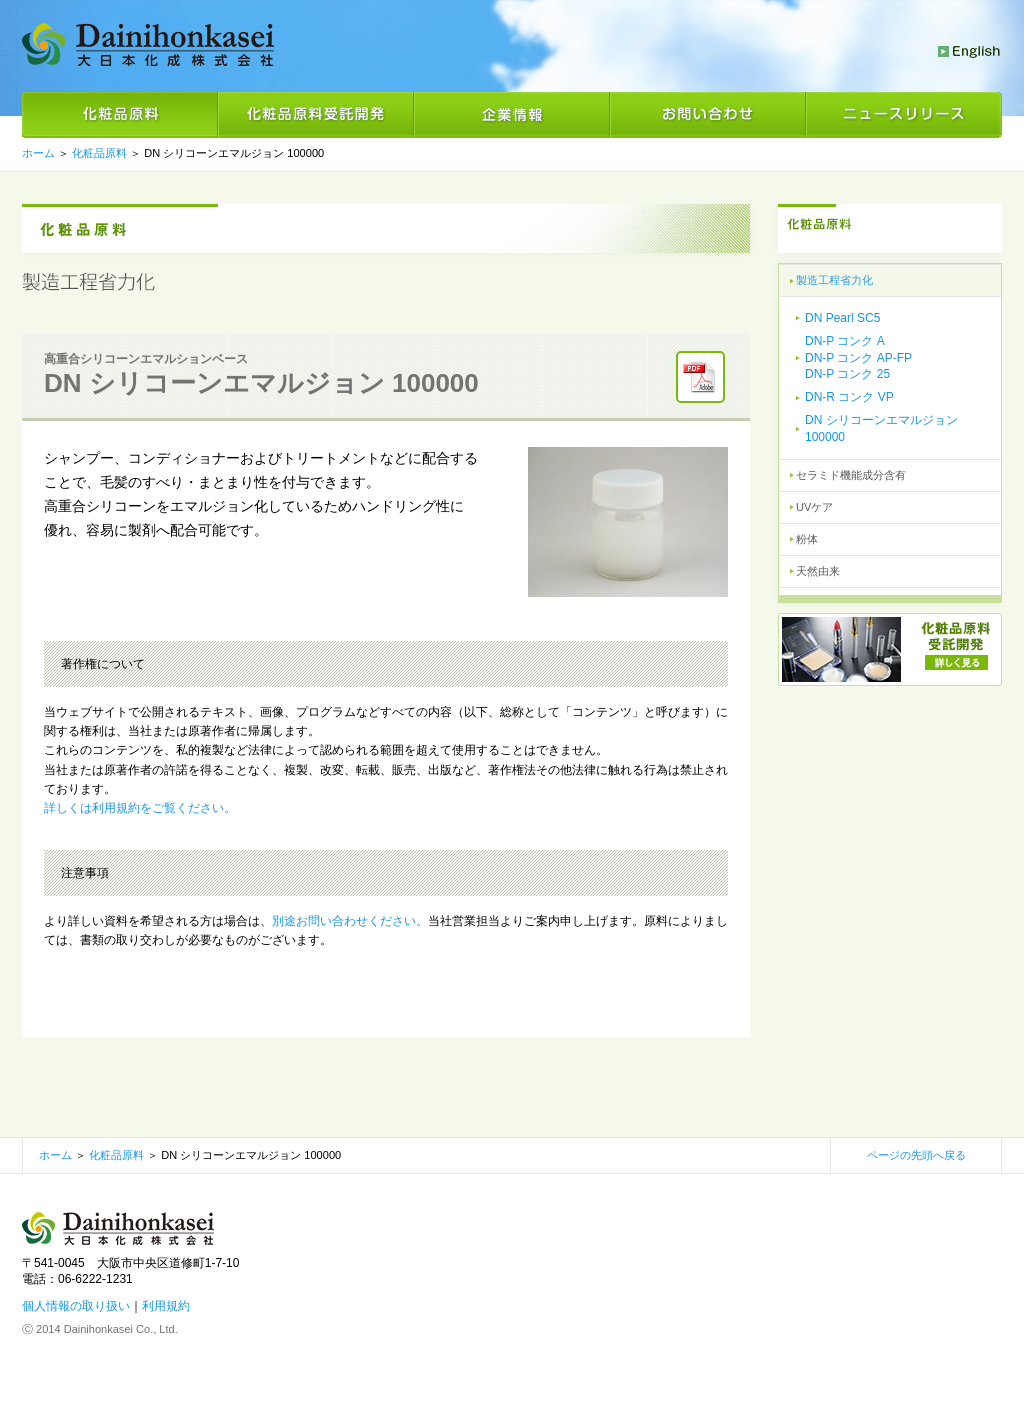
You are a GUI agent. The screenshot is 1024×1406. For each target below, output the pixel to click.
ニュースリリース (904, 115)
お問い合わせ (708, 115)
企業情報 (512, 115)
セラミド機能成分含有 (851, 475)
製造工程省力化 (834, 280)
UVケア (814, 507)
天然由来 (818, 571)
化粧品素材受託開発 (890, 649)
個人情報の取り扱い (76, 1306)
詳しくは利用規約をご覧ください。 (140, 808)
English (970, 51)
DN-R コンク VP (849, 397)
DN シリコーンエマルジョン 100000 (881, 428)
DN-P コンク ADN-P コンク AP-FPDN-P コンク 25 (858, 358)
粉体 (807, 539)
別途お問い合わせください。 (350, 921)
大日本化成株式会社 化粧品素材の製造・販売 (148, 44)
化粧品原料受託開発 (316, 115)
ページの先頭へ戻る (916, 1155)
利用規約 (166, 1306)
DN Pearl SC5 (842, 318)
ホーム (55, 1155)
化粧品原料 (120, 115)
